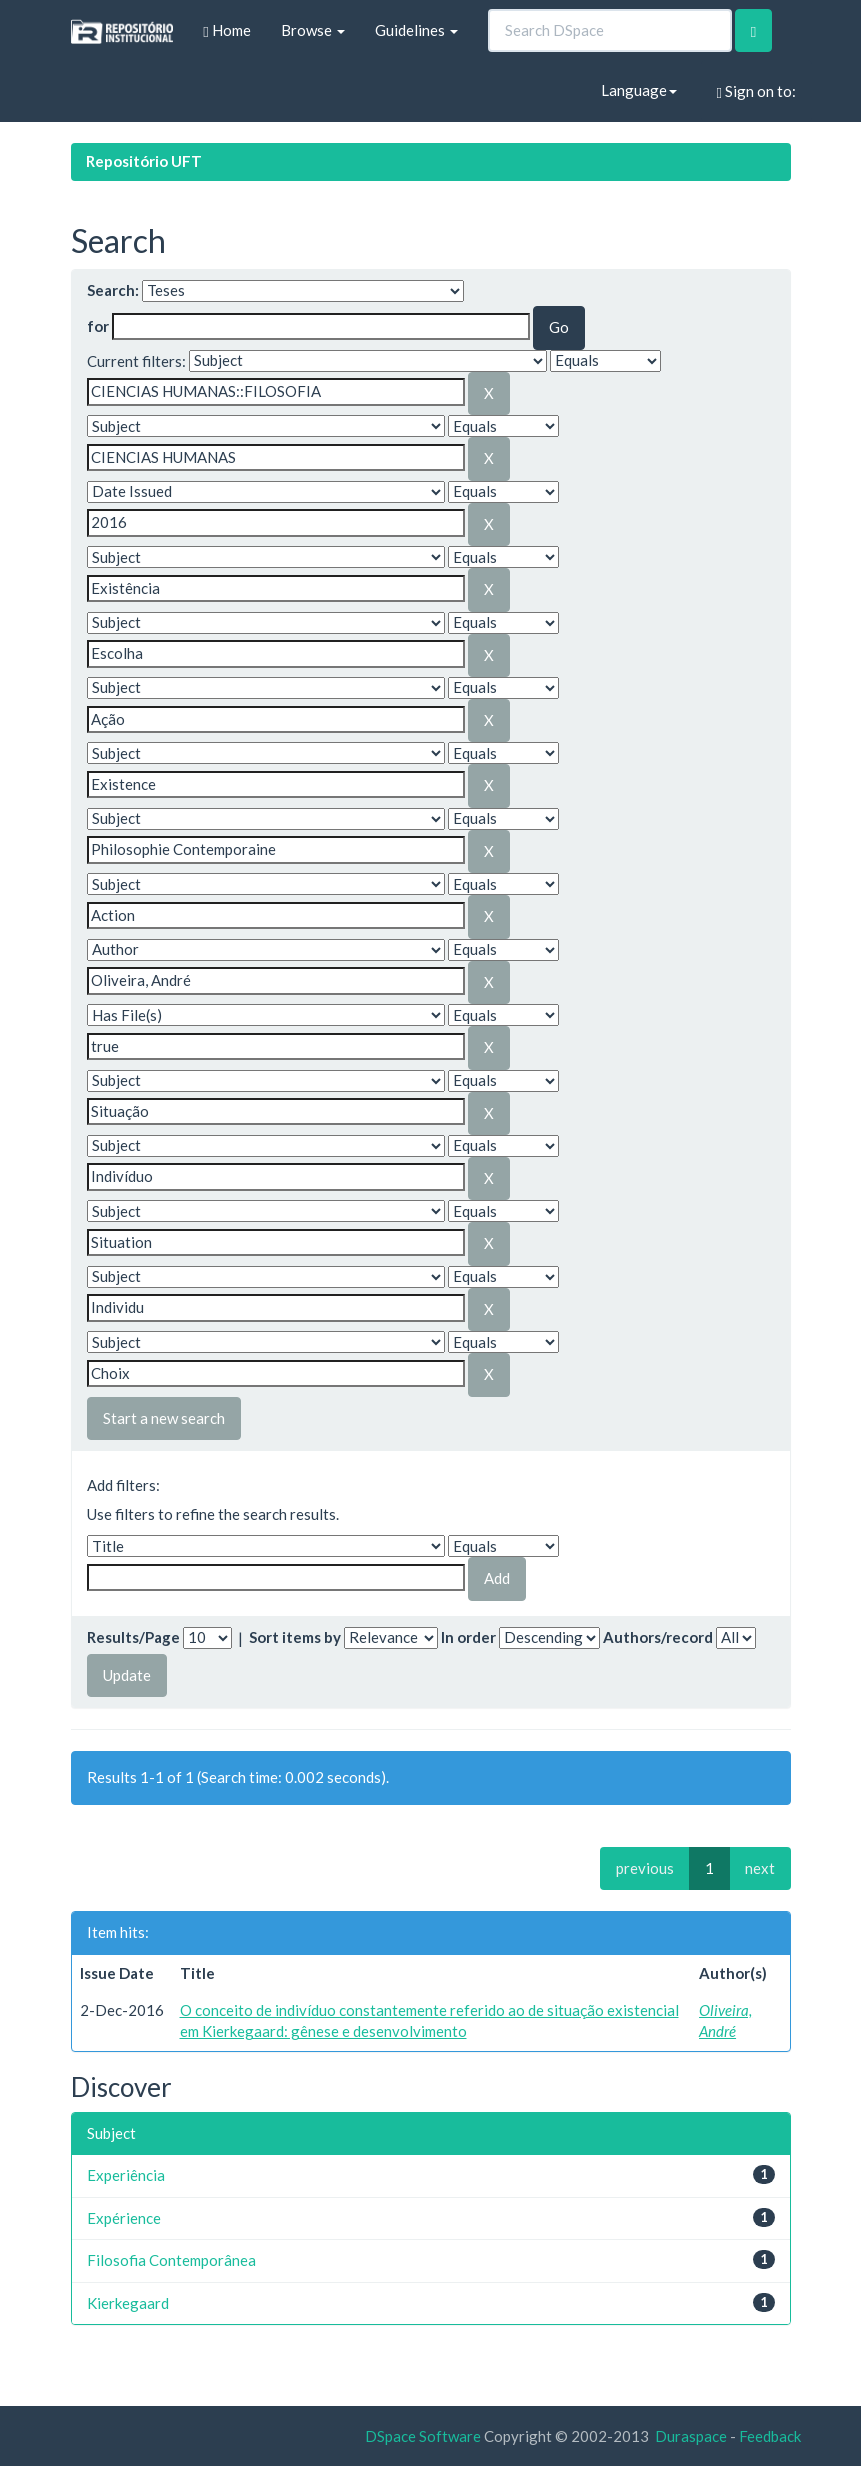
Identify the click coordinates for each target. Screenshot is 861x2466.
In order (468, 1637)
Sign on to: (756, 91)
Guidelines (416, 30)
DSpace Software (423, 2436)
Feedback (770, 2436)
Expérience (124, 2218)
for (98, 326)
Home (226, 30)
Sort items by (295, 1637)
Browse (313, 30)
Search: (113, 290)
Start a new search (164, 1418)
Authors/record (658, 1637)
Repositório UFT (144, 161)
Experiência (126, 2175)
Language (639, 90)
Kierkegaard (128, 2303)
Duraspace (691, 2436)
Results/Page (133, 1637)
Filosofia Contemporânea (171, 2260)
